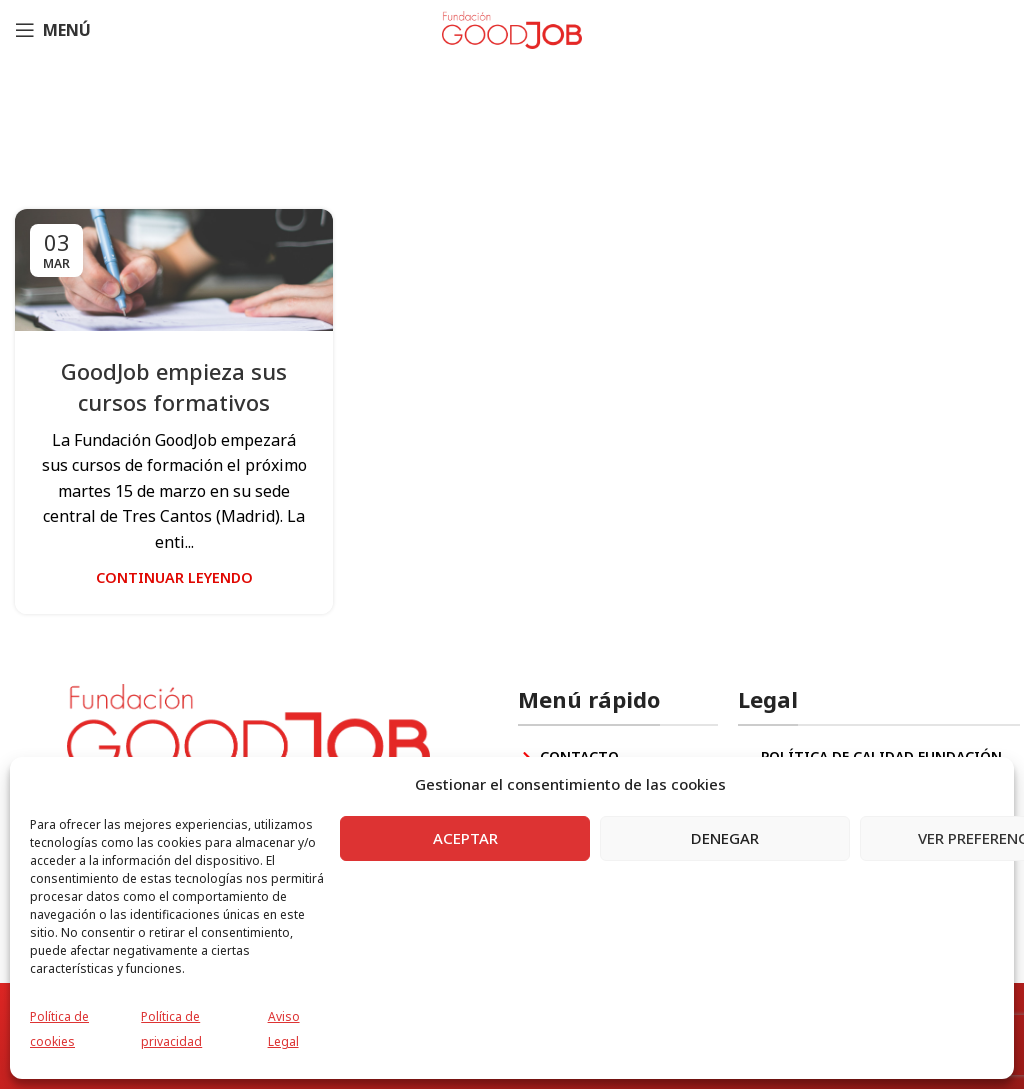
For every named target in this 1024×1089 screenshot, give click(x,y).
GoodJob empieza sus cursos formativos (174, 386)
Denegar (725, 838)
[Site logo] (512, 28)
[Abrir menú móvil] (53, 30)
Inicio (341, 140)
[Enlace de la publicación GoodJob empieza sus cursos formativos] (174, 270)
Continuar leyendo (174, 577)
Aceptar (465, 838)
